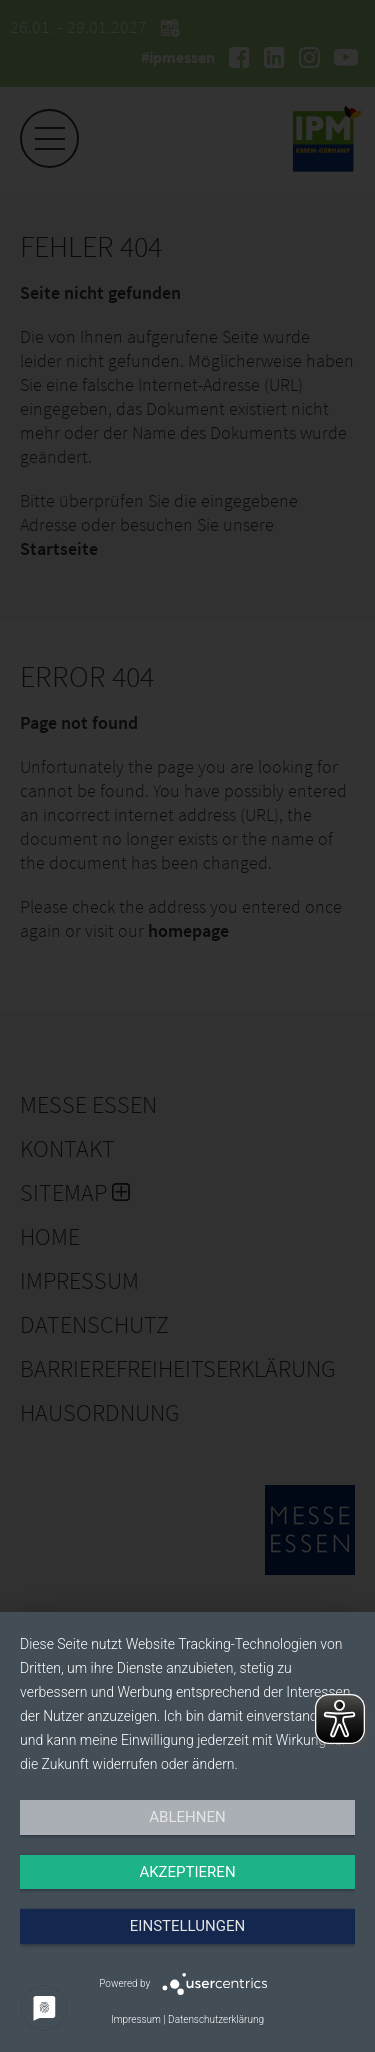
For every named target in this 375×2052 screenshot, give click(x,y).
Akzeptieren (187, 1872)
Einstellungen (187, 1926)
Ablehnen (187, 1817)
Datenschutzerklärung (216, 2019)
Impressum (136, 2019)
